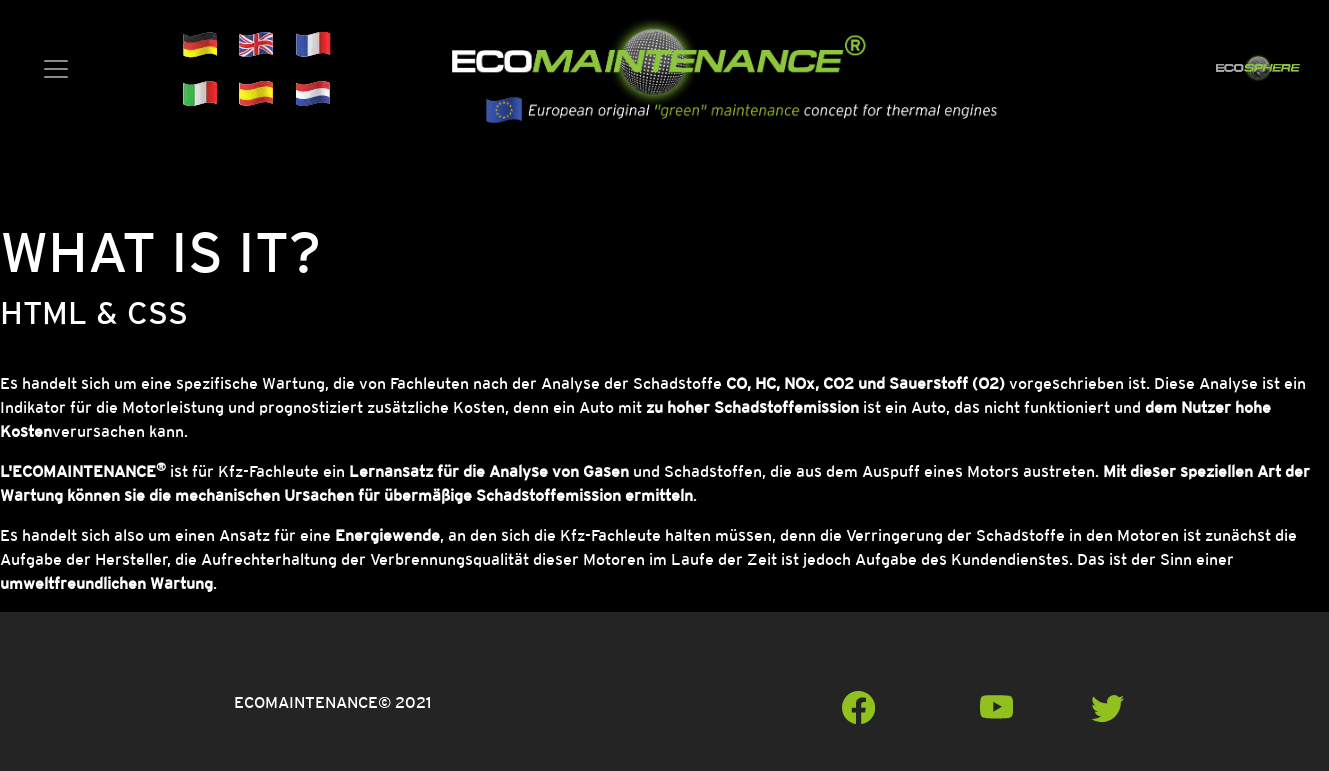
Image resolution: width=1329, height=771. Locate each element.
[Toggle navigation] (56, 69)
